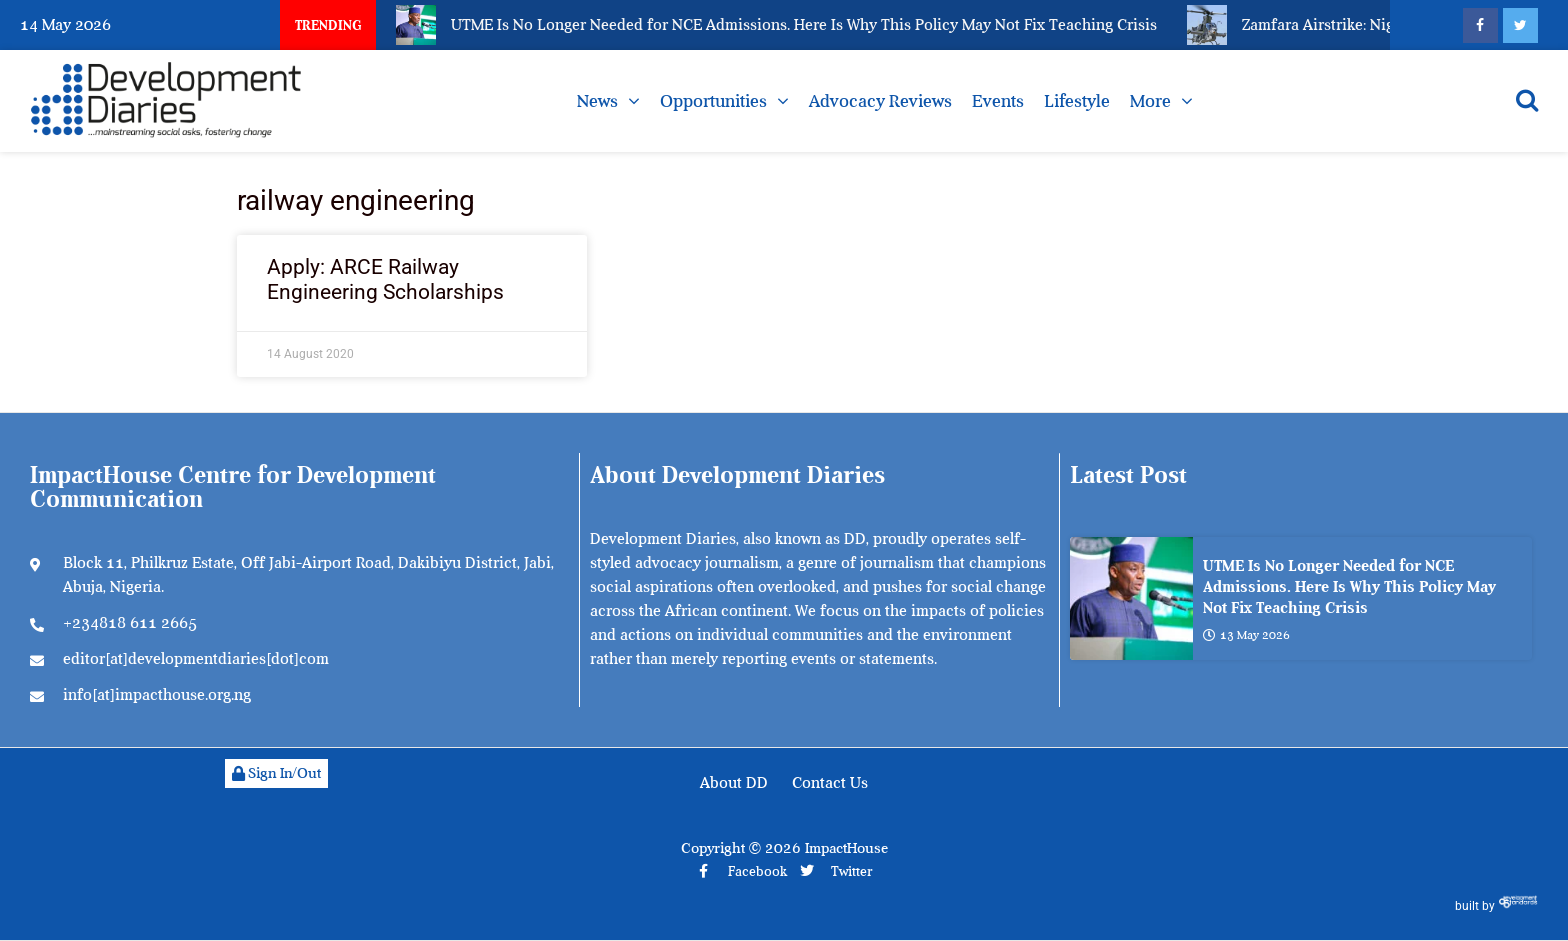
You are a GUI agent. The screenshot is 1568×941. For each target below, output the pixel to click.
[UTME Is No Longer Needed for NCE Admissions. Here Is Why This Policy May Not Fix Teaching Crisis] (1131, 598)
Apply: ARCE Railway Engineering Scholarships (385, 279)
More (1150, 101)
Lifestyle (1077, 101)
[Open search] (1527, 100)
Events (998, 101)
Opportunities (713, 101)
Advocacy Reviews (880, 101)
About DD (734, 783)
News (597, 101)
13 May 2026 (1246, 635)
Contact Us (830, 783)
